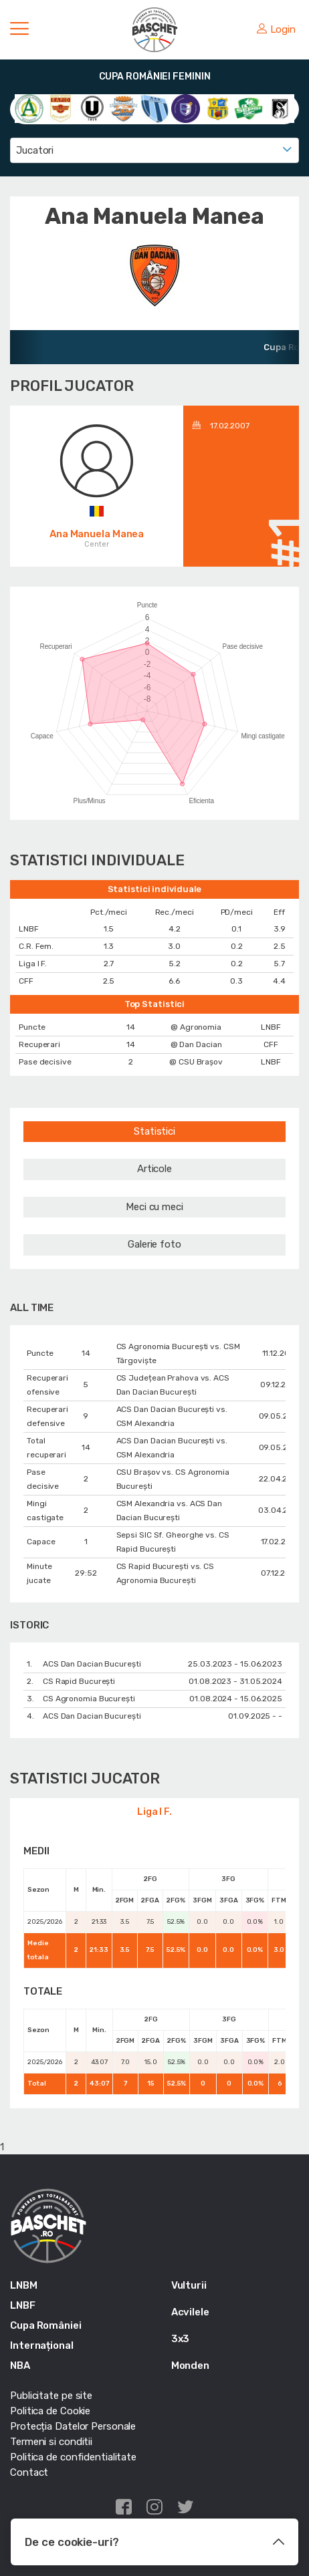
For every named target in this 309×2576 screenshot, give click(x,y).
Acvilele (190, 2312)
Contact (29, 2472)
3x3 (180, 2339)
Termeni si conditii (51, 2442)
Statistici (154, 1131)
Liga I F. (154, 1812)
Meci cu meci (154, 1207)
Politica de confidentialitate (73, 2457)
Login (276, 29)
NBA (20, 2365)
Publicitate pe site (51, 2396)
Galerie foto (154, 1244)
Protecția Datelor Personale (73, 2426)
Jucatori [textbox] (35, 150)
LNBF (22, 2305)
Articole (154, 1169)
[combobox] (154, 150)
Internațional (42, 2345)
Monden (190, 2365)
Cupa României (46, 2325)
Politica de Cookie (50, 2411)
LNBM (23, 2285)
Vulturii (189, 2285)
